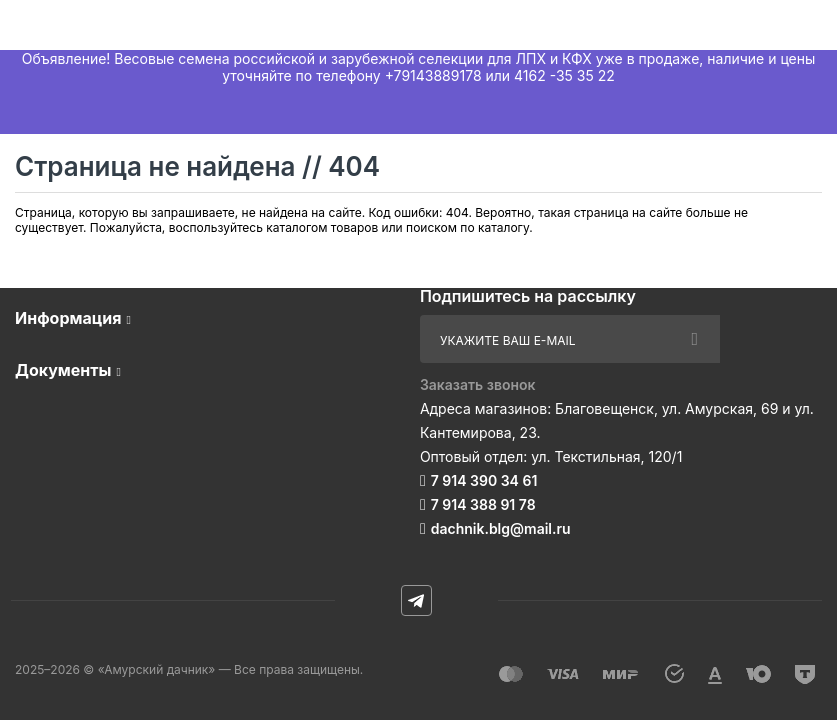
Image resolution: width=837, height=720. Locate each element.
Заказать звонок (478, 384)
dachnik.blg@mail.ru (501, 528)
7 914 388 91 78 (483, 504)
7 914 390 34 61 (484, 480)
